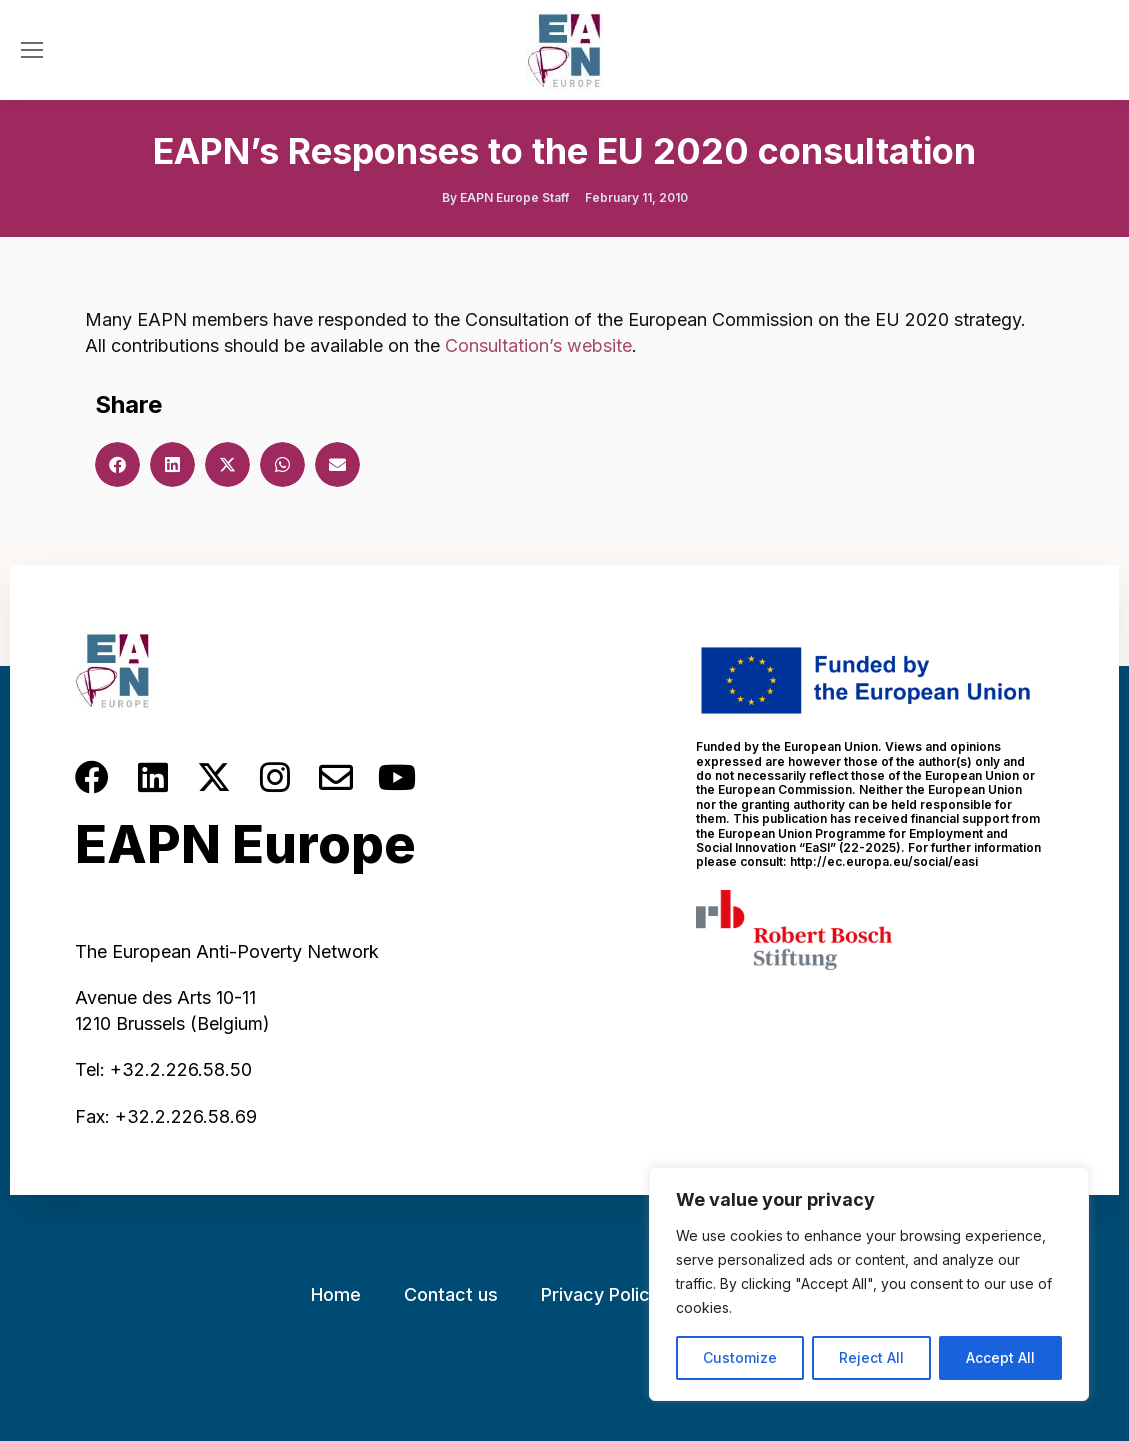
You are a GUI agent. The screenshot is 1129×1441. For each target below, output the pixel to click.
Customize (740, 1357)
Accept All (1000, 1357)
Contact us (451, 1294)
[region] (869, 1284)
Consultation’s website (538, 345)
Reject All (871, 1357)
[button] (117, 464)
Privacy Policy (600, 1294)
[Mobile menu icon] (32, 50)
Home (336, 1294)
